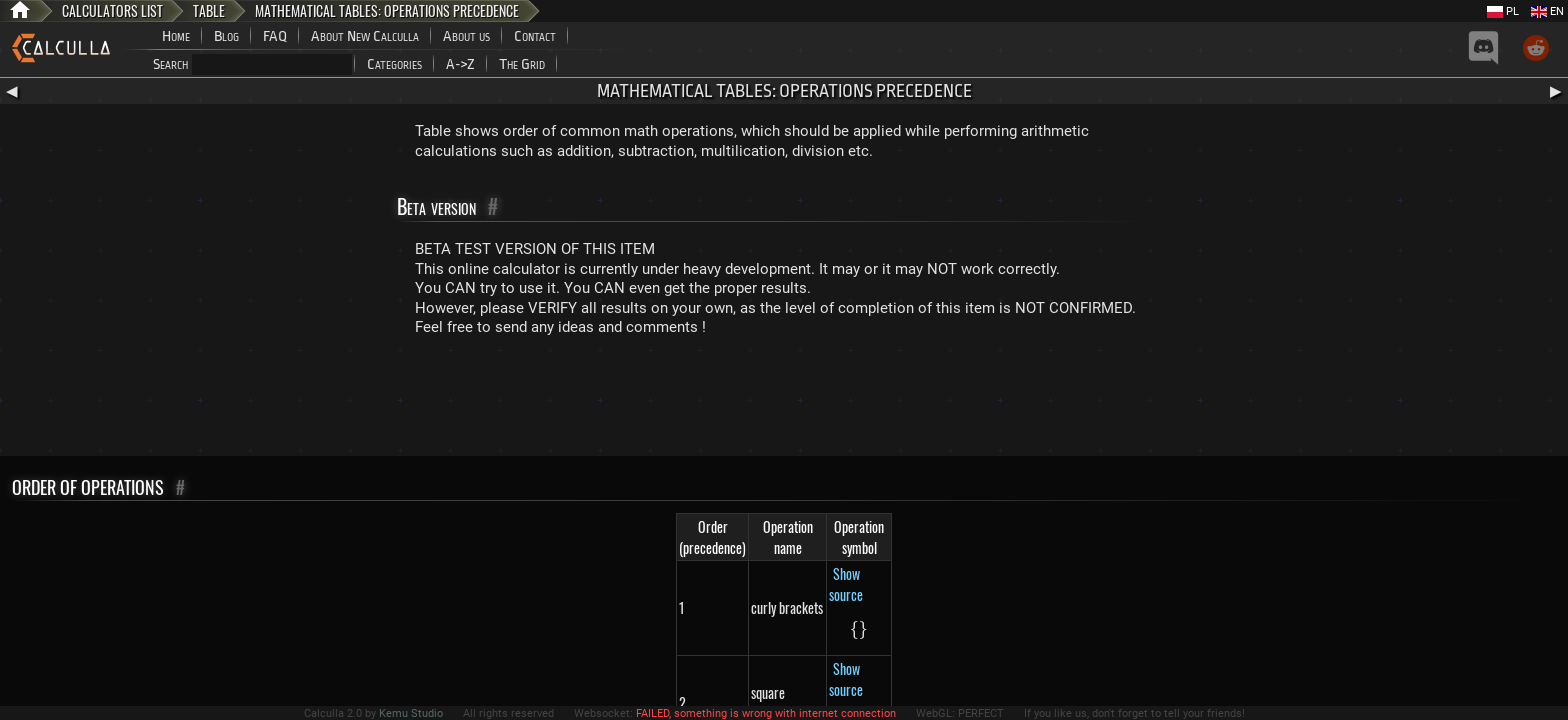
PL (1503, 11)
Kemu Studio (411, 713)
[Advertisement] (784, 401)
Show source (846, 584)
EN (1547, 11)
